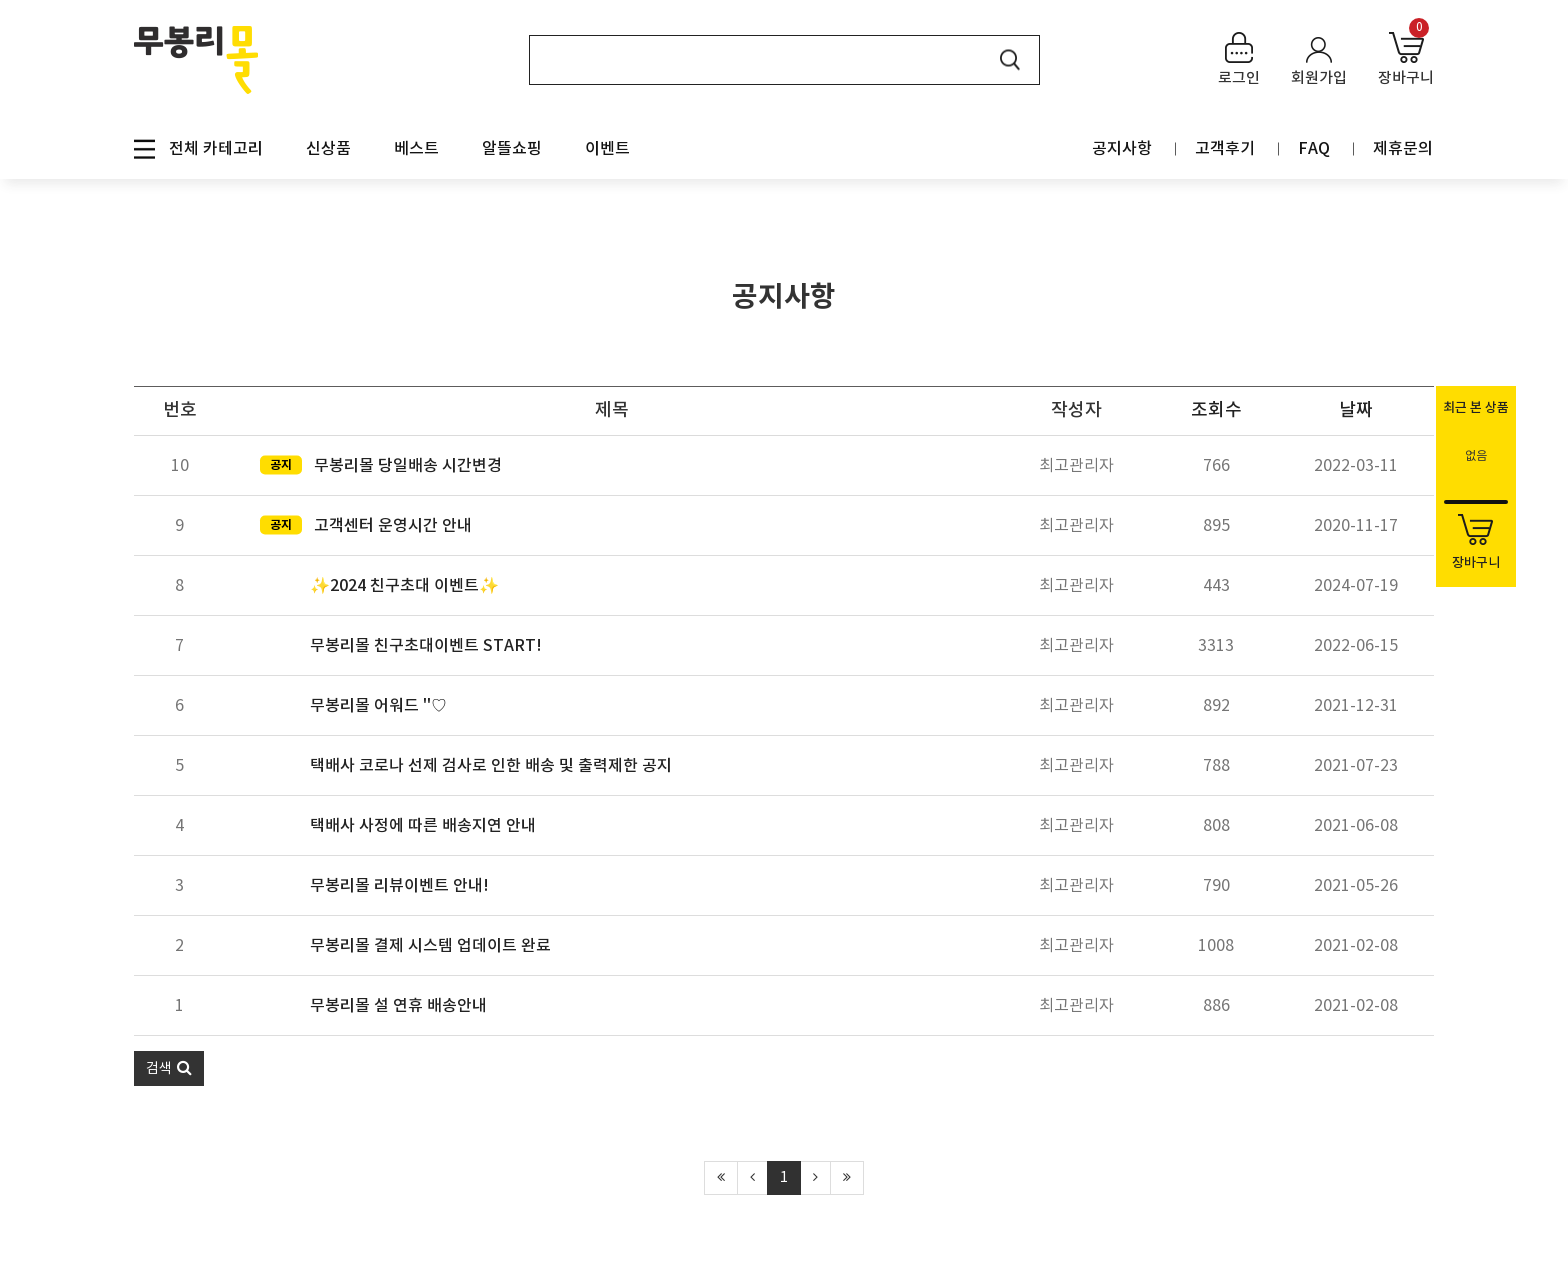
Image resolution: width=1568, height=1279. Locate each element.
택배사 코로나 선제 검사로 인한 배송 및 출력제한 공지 (491, 766)
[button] (169, 1068)
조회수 (1216, 410)
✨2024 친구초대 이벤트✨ (404, 586)
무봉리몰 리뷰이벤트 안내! (399, 886)
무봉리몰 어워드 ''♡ (378, 706)
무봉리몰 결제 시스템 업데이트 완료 (430, 946)
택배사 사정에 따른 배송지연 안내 (423, 826)
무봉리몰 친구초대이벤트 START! (426, 646)
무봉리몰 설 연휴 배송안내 (398, 1006)
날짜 (1356, 410)
